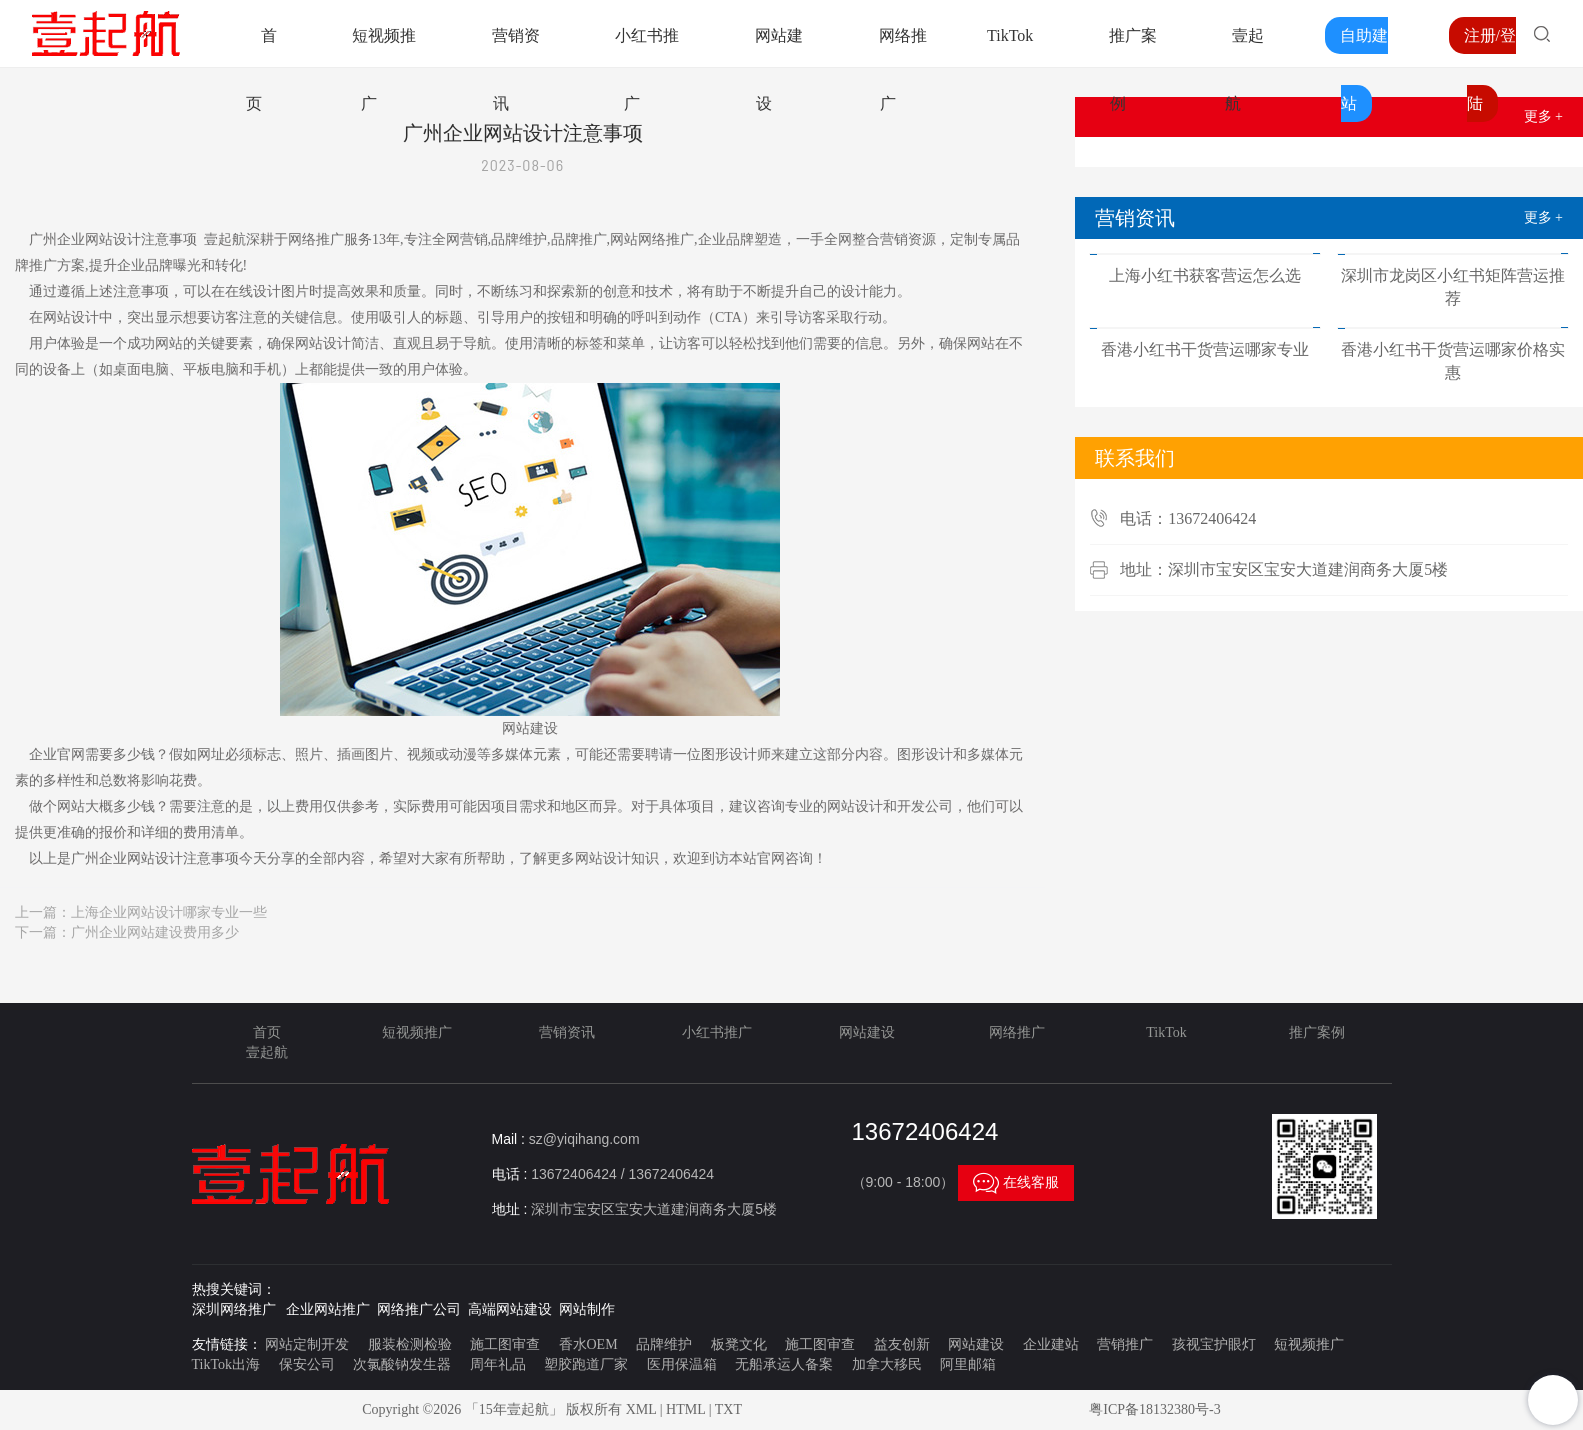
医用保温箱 (682, 1364)
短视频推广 (417, 1032)
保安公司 (307, 1364)
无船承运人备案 (784, 1364)
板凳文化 (739, 1344)
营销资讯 (567, 1032)
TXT (728, 1409)
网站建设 (867, 1032)
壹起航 (267, 1052)
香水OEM (588, 1344)
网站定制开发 (307, 1344)
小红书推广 (717, 1032)
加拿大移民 (887, 1364)
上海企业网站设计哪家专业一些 (169, 912)
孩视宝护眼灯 (1214, 1344)
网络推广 (1017, 1032)
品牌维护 (664, 1344)
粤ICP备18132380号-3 (1154, 1409)
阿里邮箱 (968, 1364)
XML (641, 1409)
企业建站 (1051, 1344)
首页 (267, 1032)
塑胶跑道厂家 (586, 1364)
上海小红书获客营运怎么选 (1205, 275)
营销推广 (1125, 1344)
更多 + (1543, 116)
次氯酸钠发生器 (402, 1364)
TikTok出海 (226, 1364)
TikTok (1010, 35)
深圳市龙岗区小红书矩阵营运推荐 (1453, 287)
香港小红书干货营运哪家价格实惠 (1453, 361)
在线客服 (1016, 1183)
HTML (685, 1409)
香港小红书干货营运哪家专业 (1205, 349)
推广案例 (1317, 1032)
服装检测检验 (410, 1344)
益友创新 (902, 1344)
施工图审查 (505, 1344)
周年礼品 (498, 1364)
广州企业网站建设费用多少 (155, 932)
